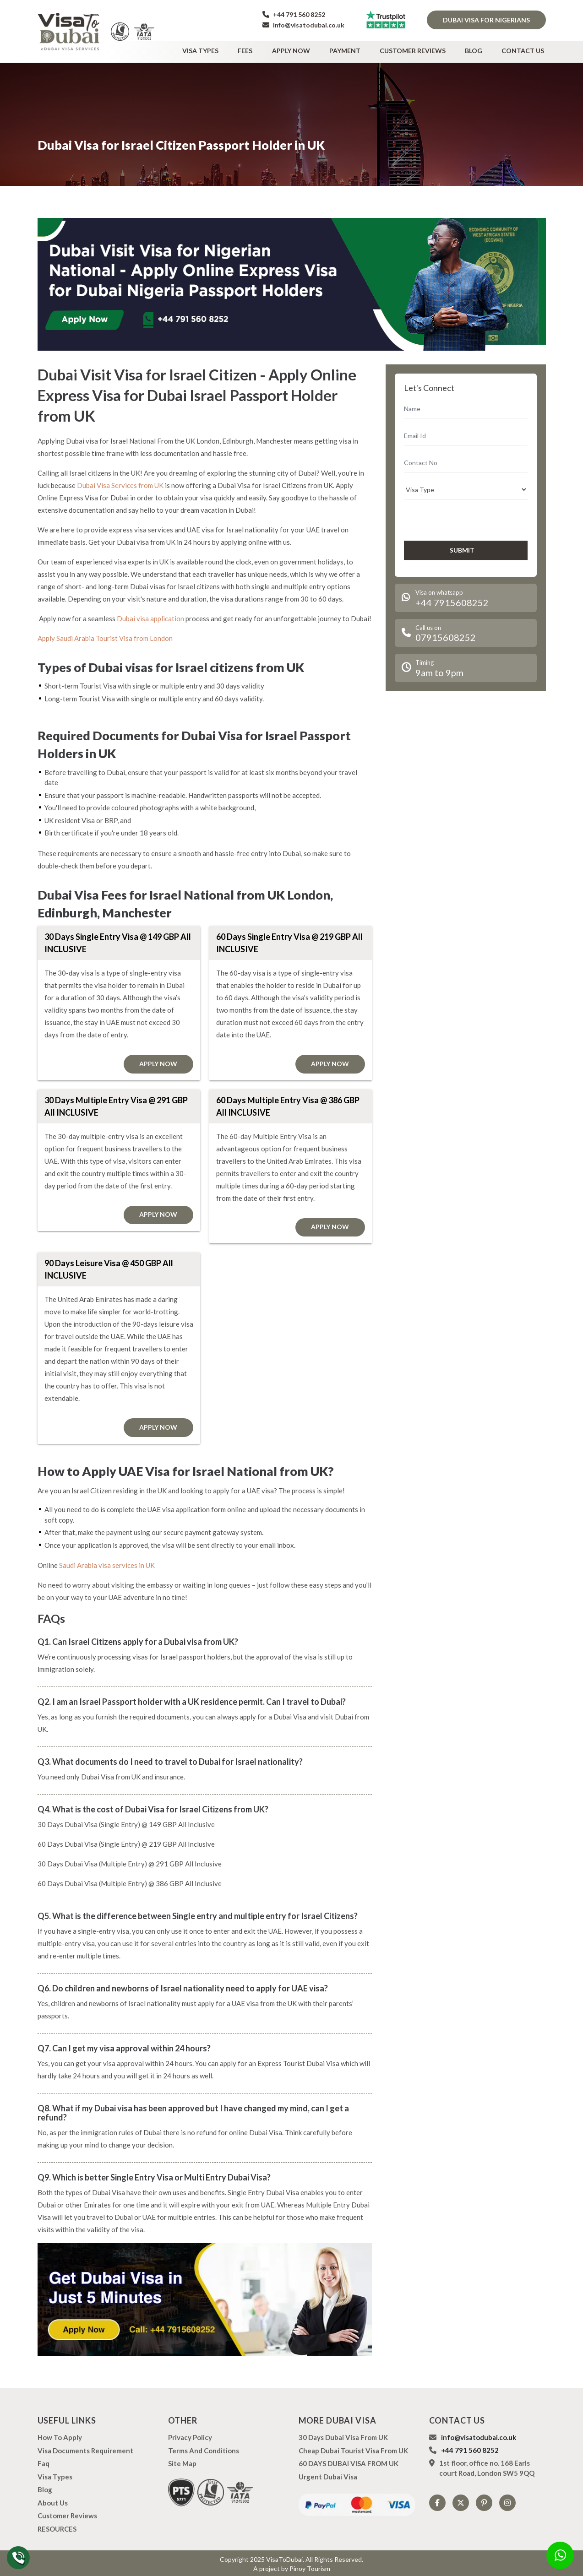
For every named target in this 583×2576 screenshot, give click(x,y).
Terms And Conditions (203, 2448)
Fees (263, 49)
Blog (478, 49)
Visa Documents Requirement (85, 2448)
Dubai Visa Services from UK (120, 483)
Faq (43, 2461)
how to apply (60, 2435)
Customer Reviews (421, 49)
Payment (356, 49)
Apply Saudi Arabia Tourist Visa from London (105, 636)
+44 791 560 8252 (293, 14)
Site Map (182, 2461)
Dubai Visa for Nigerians (486, 20)
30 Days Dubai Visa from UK (343, 2435)
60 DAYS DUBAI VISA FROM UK (348, 2461)
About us (53, 2500)
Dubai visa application (150, 616)
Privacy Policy (190, 2435)
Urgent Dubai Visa (328, 2474)
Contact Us (524, 49)
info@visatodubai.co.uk (303, 25)
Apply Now (306, 49)
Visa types (222, 49)
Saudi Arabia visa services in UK (107, 1563)
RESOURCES (57, 2526)
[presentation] (452, 517)
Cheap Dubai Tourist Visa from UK (353, 2448)
